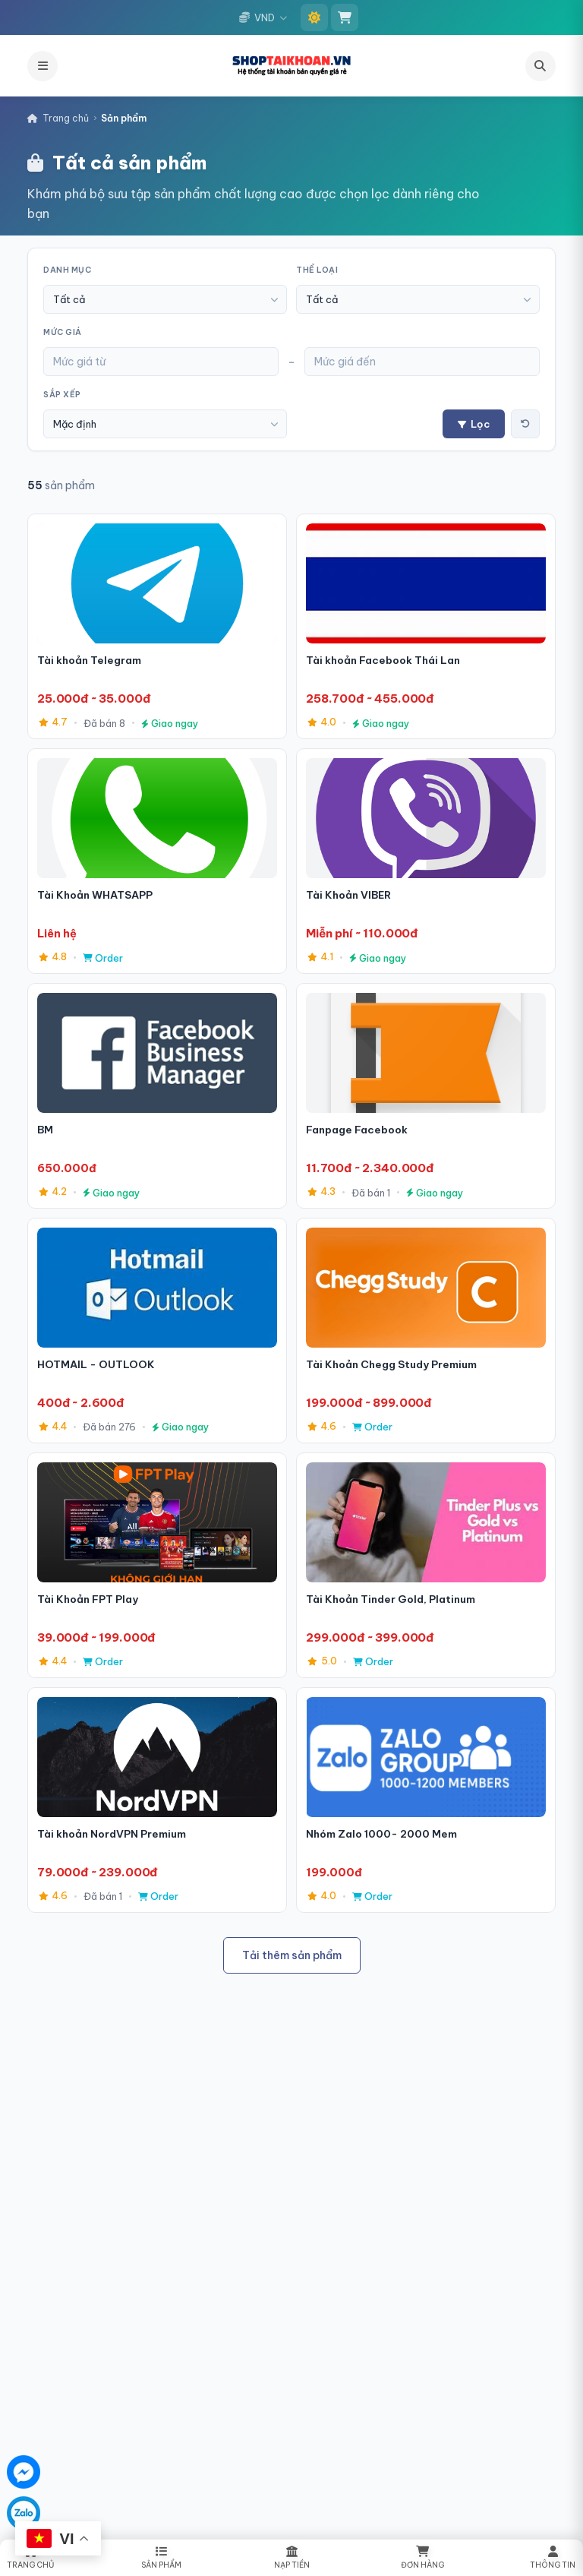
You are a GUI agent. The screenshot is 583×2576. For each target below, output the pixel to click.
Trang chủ (58, 118)
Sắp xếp (62, 395)
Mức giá (62, 332)
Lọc (474, 424)
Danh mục (67, 270)
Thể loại (317, 270)
